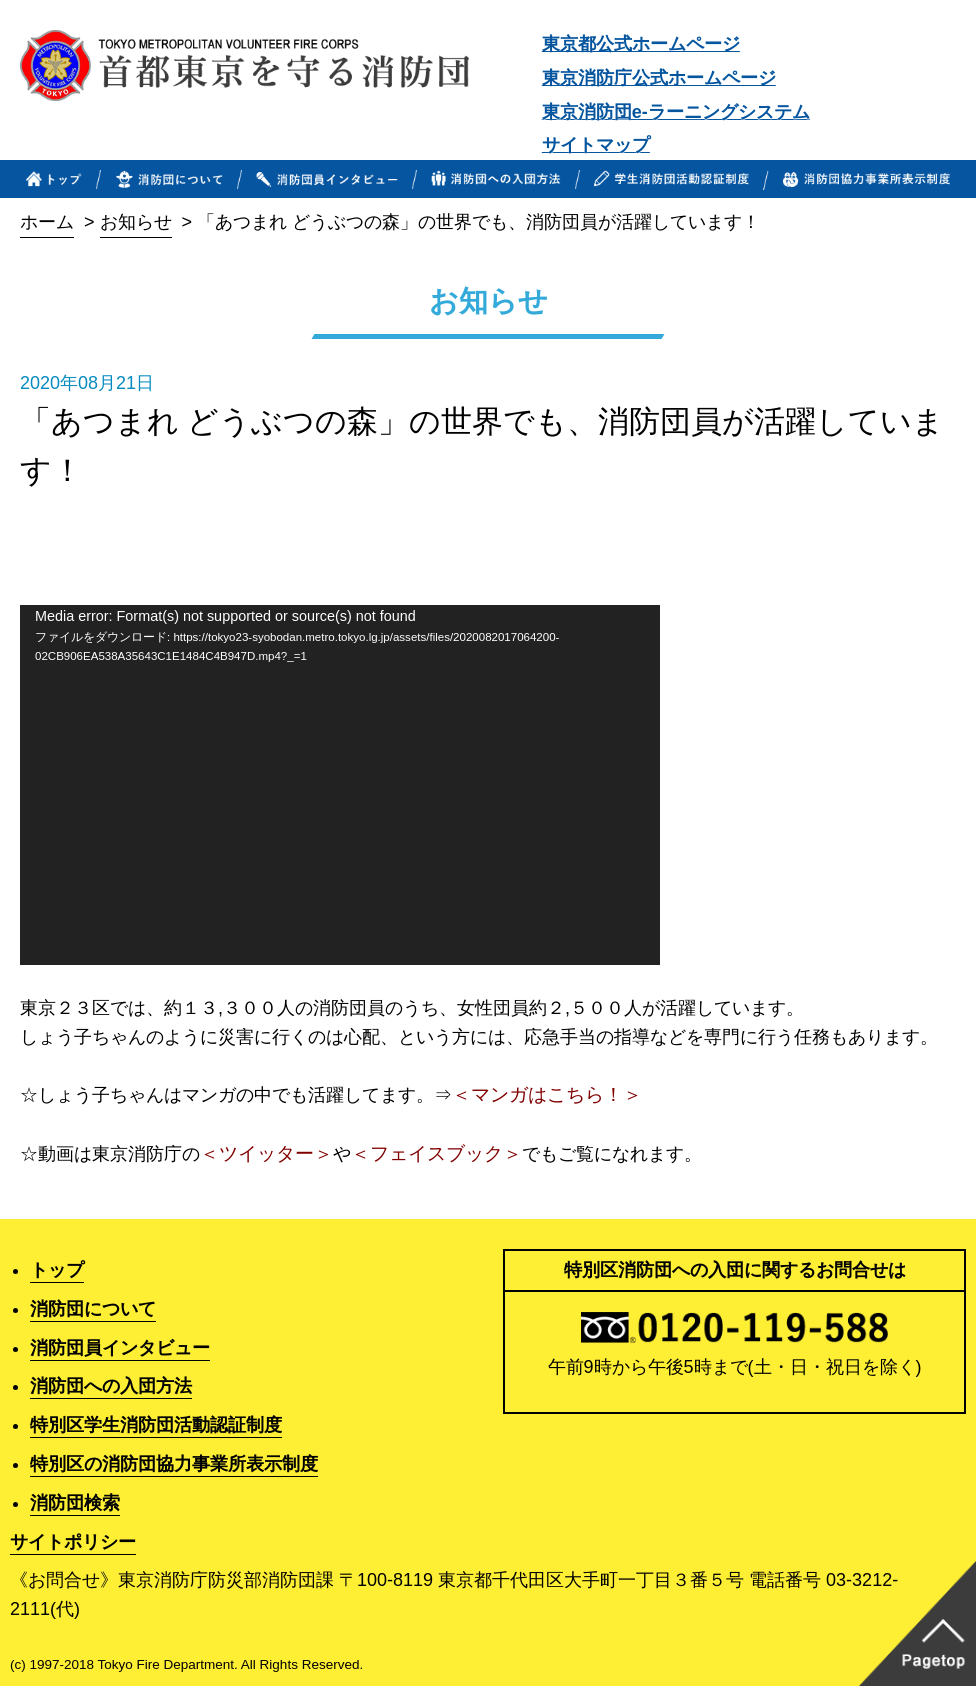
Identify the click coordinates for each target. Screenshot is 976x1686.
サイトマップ (596, 145)
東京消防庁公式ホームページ (659, 78)
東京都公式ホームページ (641, 44)
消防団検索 (75, 1503)
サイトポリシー (73, 1542)
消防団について (93, 1309)
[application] (340, 785)
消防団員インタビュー (120, 1348)
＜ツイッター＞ (266, 1153)
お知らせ (136, 222)
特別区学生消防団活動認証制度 (156, 1425)
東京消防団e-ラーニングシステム (676, 112)
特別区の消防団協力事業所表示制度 (174, 1464)
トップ (57, 1270)
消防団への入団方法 (111, 1386)
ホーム (47, 222)
